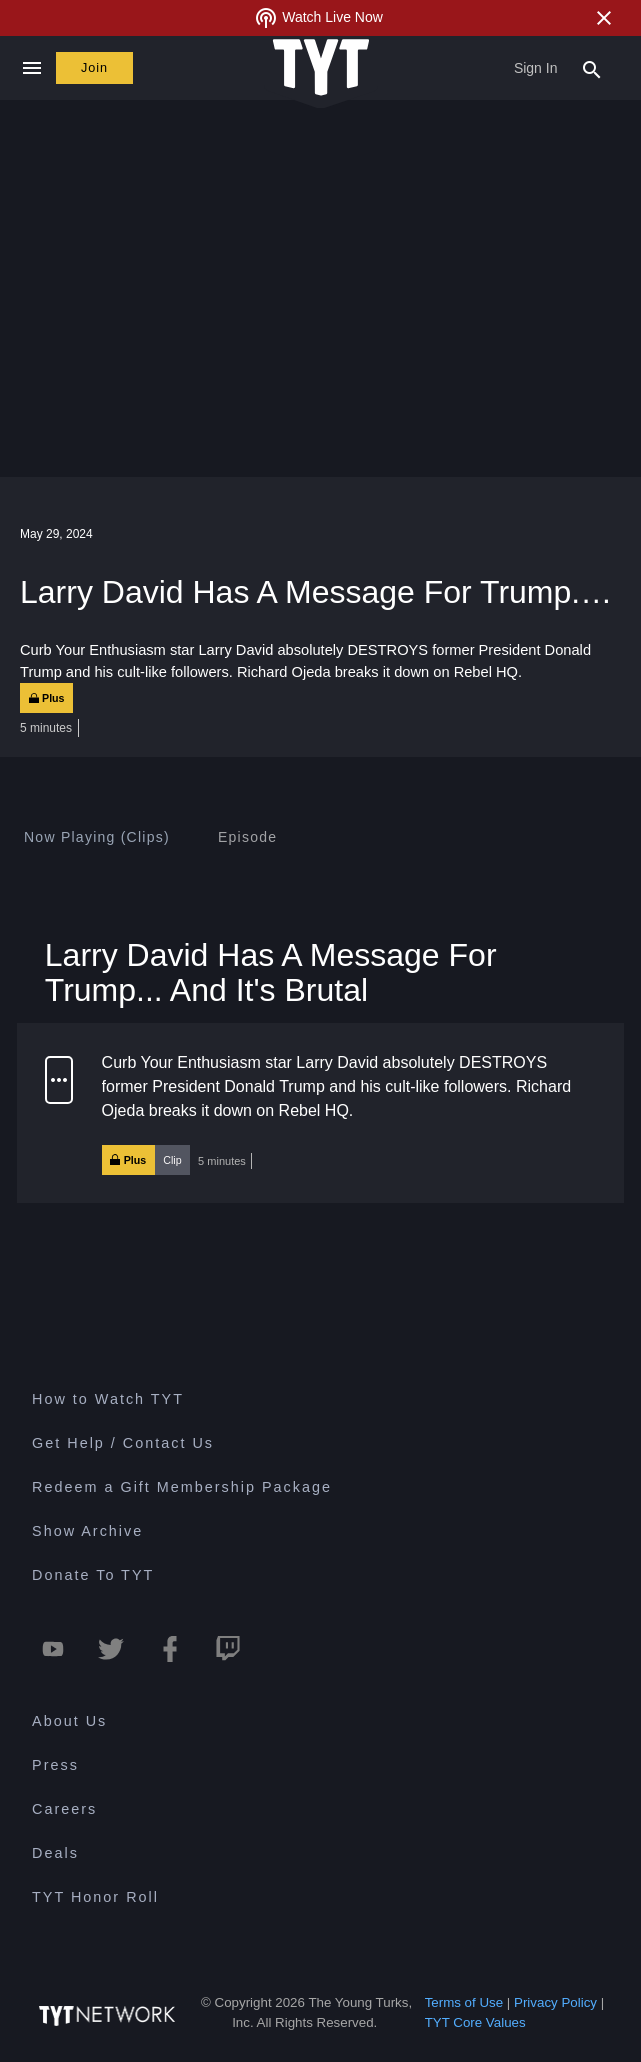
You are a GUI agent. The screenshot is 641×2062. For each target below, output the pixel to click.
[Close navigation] (31, 68)
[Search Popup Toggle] (592, 68)
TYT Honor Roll (95, 1897)
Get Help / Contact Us (123, 1444)
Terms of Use (464, 2002)
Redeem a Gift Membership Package (182, 1488)
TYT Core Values (475, 2022)
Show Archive (87, 1532)
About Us (69, 1721)
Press (55, 1765)
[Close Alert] (604, 18)
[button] (320, 1113)
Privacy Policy (555, 2002)
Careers (64, 1809)
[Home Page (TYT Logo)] (321, 68)
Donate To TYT (93, 1576)
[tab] (97, 837)
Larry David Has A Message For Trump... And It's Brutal (271, 972)
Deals (55, 1853)
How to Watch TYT (108, 1400)
